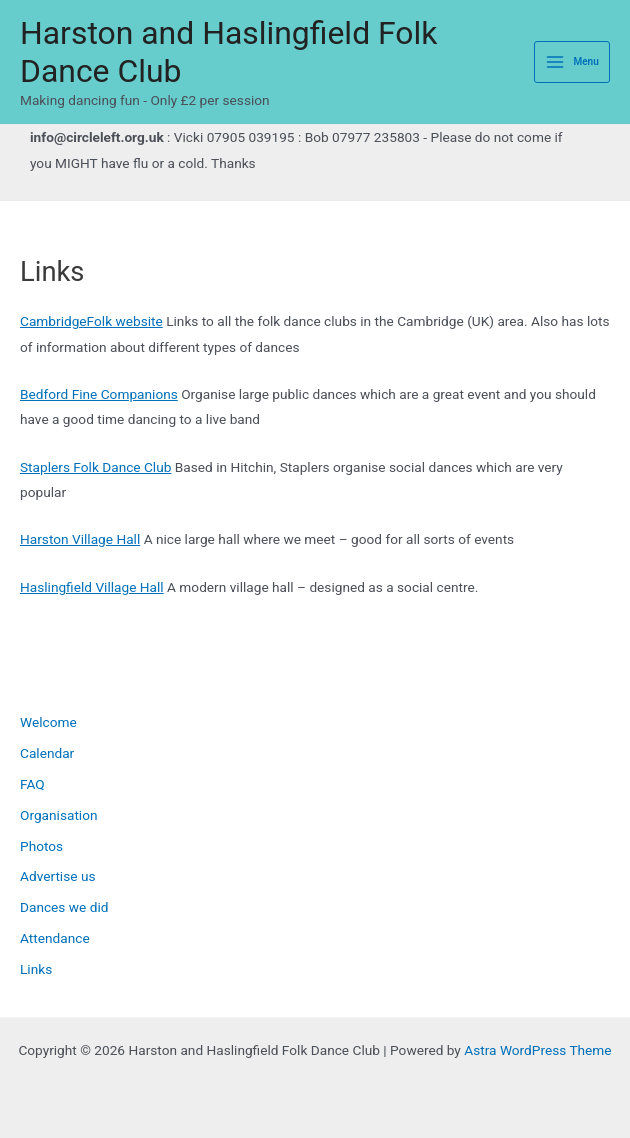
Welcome (48, 722)
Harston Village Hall (80, 539)
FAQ (32, 784)
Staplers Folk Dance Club (95, 467)
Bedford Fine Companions (99, 394)
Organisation (59, 815)
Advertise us (57, 876)
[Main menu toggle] (572, 62)
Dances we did (64, 907)
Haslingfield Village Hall (92, 587)
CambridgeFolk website (91, 321)
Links (36, 969)
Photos (41, 846)
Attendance (55, 938)
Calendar (47, 753)
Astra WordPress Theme (537, 1050)
